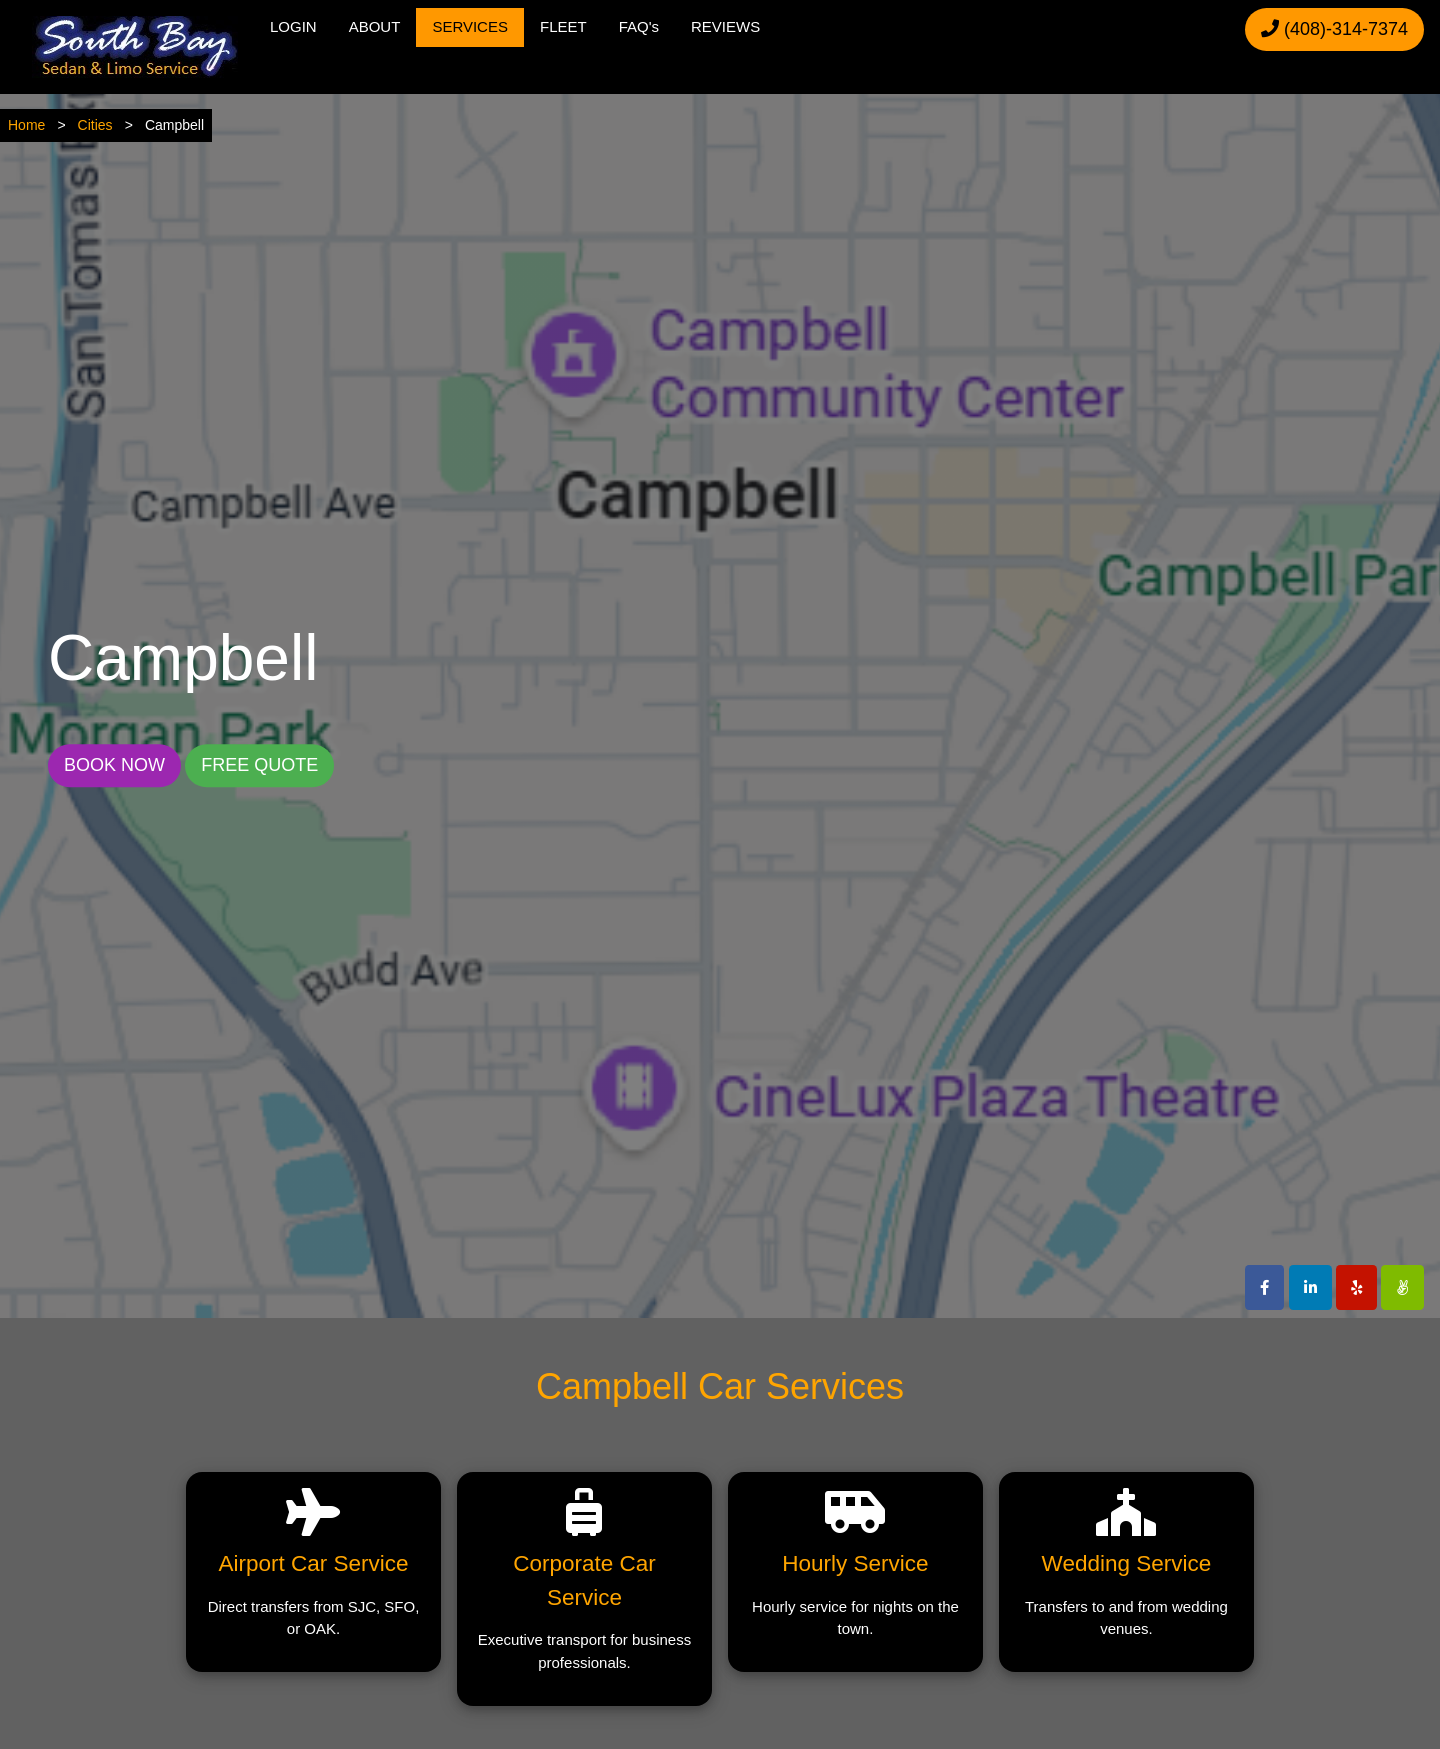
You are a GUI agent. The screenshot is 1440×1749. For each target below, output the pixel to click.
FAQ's (639, 26)
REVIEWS (725, 26)
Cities (95, 125)
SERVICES (470, 26)
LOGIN (293, 26)
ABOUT (375, 26)
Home (26, 125)
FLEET (563, 26)
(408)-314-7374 (1334, 29)
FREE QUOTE (259, 765)
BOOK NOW (114, 765)
